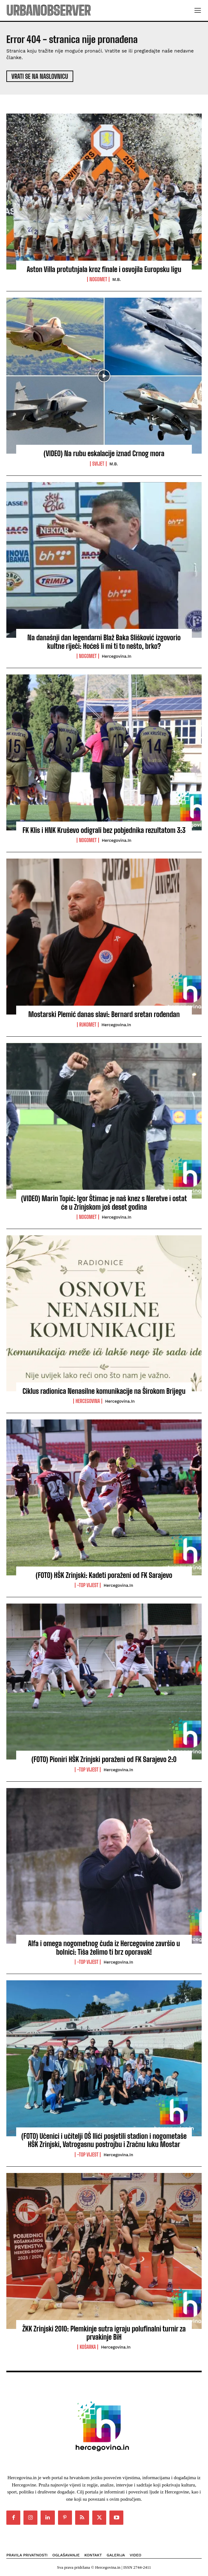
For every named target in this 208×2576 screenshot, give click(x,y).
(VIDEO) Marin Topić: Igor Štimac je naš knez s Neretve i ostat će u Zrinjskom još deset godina (104, 1202)
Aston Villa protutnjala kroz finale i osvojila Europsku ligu (104, 269)
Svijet (98, 463)
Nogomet (98, 279)
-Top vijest (88, 1585)
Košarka (88, 2346)
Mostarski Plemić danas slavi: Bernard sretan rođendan (104, 1014)
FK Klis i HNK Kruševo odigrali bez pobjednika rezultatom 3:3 (104, 830)
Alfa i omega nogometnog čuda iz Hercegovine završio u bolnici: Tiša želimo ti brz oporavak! (104, 1947)
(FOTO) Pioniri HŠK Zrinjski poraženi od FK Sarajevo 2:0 (104, 1759)
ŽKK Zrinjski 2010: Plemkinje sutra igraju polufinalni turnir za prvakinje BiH (103, 2333)
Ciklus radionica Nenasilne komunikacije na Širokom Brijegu (104, 1391)
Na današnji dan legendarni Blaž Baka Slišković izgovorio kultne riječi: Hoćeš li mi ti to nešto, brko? (104, 641)
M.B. (116, 279)
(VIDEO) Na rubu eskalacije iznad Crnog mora (104, 453)
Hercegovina (87, 1401)
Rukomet (87, 1024)
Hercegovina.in (116, 656)
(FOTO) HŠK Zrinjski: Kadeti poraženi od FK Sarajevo (104, 1575)
